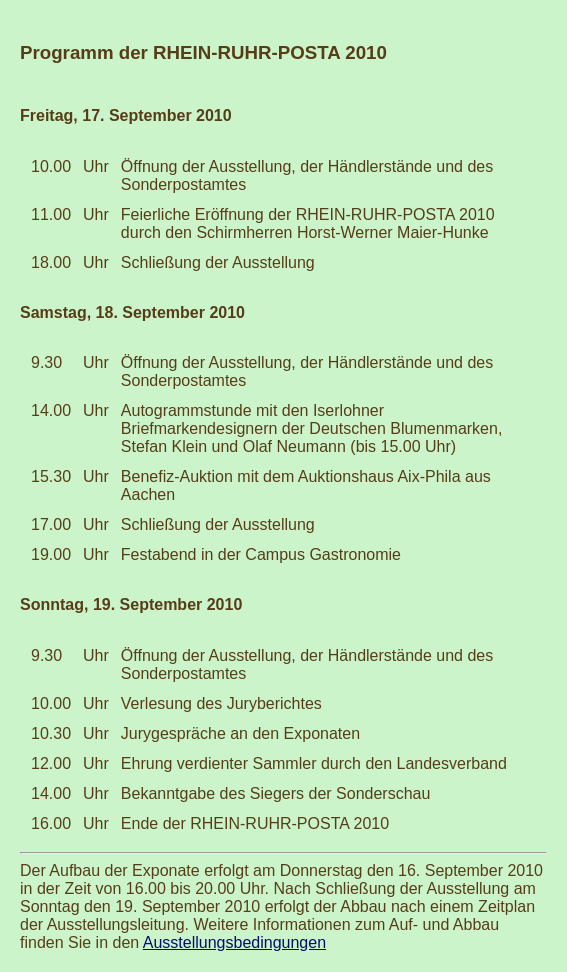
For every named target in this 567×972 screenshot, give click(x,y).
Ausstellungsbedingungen (234, 942)
